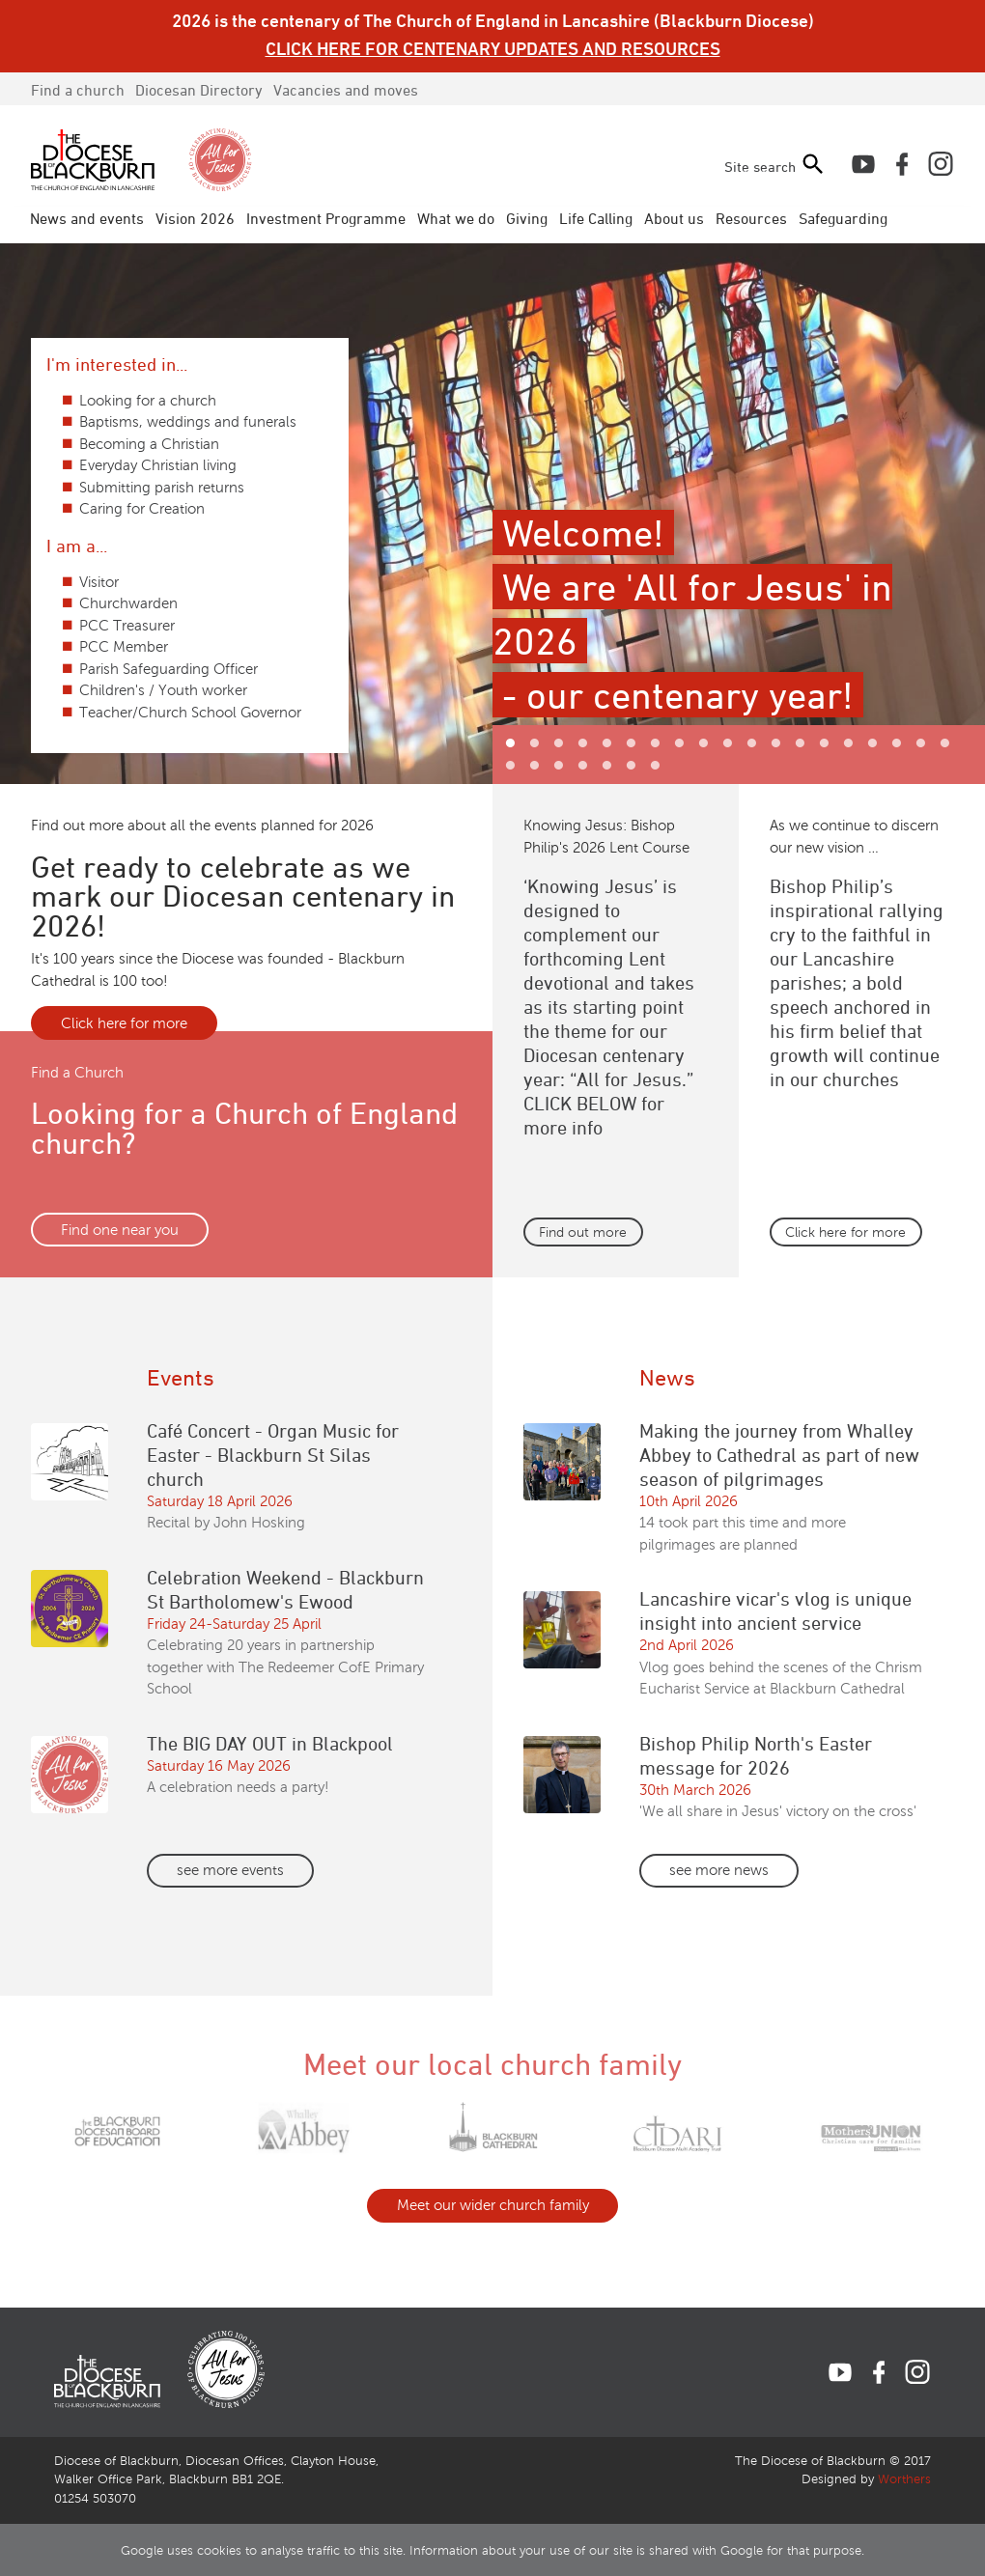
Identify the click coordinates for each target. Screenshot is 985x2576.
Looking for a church (147, 400)
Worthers (904, 2479)
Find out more (583, 1232)
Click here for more (124, 1023)
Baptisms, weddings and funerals (187, 422)
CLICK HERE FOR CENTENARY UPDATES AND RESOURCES (493, 48)
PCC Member (123, 647)
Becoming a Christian (149, 444)
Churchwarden (128, 603)
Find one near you (120, 1230)
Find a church (78, 89)
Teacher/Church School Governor (190, 712)
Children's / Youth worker (163, 690)
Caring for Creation (142, 509)
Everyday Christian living (158, 465)
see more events (230, 1870)
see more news (719, 1870)
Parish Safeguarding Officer (168, 669)
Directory (199, 89)
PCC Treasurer (127, 625)
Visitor (99, 582)
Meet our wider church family (493, 2205)
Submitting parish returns (161, 487)
